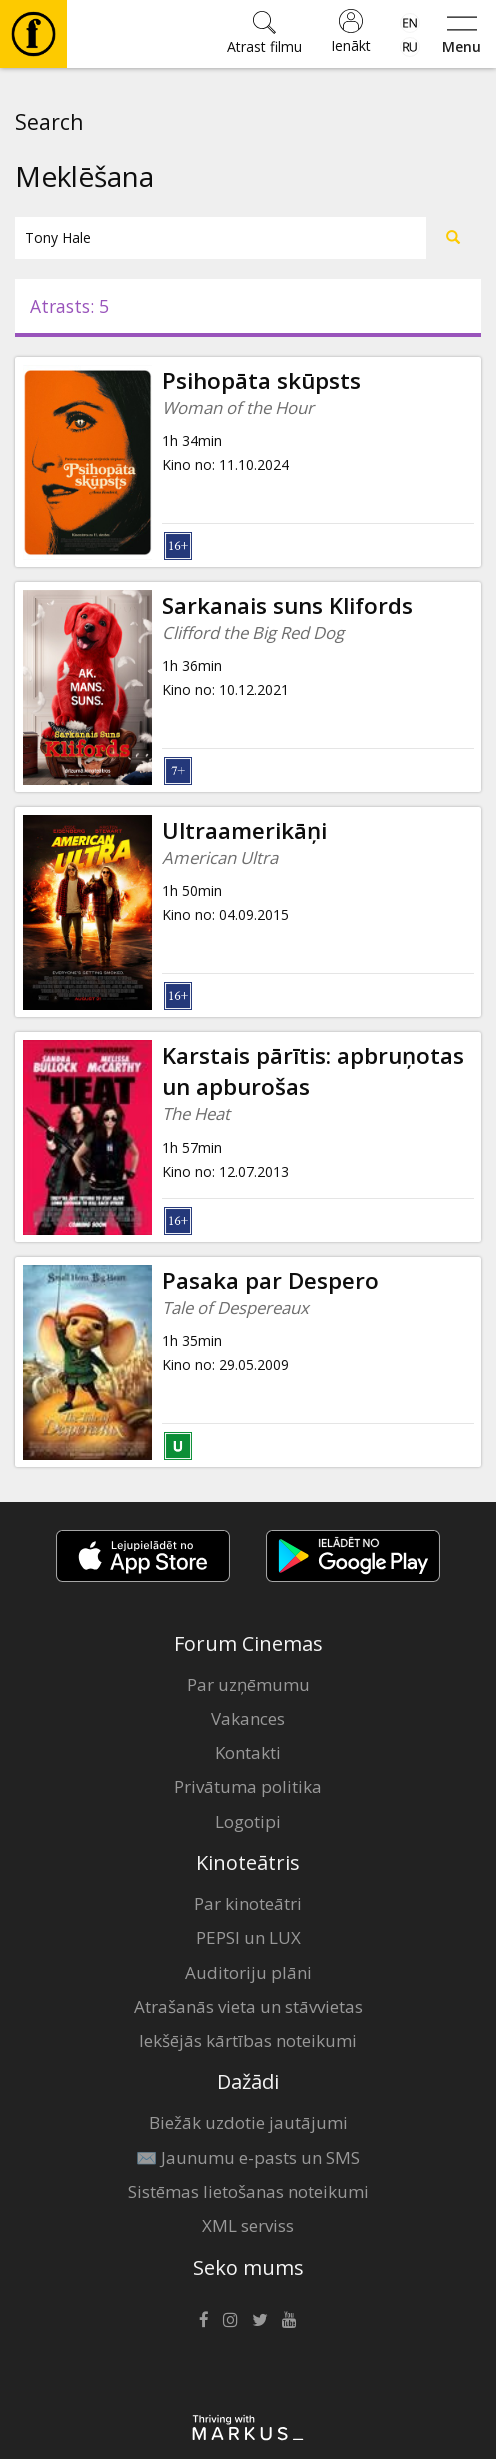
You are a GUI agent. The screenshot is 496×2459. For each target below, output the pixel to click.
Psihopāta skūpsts (261, 380)
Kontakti (248, 1752)
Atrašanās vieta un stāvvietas (248, 2006)
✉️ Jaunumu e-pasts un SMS (248, 2157)
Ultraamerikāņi (244, 830)
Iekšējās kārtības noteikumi (248, 2040)
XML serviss (248, 2225)
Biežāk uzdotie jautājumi (248, 2122)
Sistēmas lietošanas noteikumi (248, 2191)
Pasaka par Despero (270, 1280)
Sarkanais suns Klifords (287, 605)
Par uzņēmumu (248, 1684)
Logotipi (248, 1821)
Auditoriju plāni (248, 1972)
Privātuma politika (248, 1786)
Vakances (248, 1718)
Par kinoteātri (248, 1903)
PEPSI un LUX (248, 1937)
